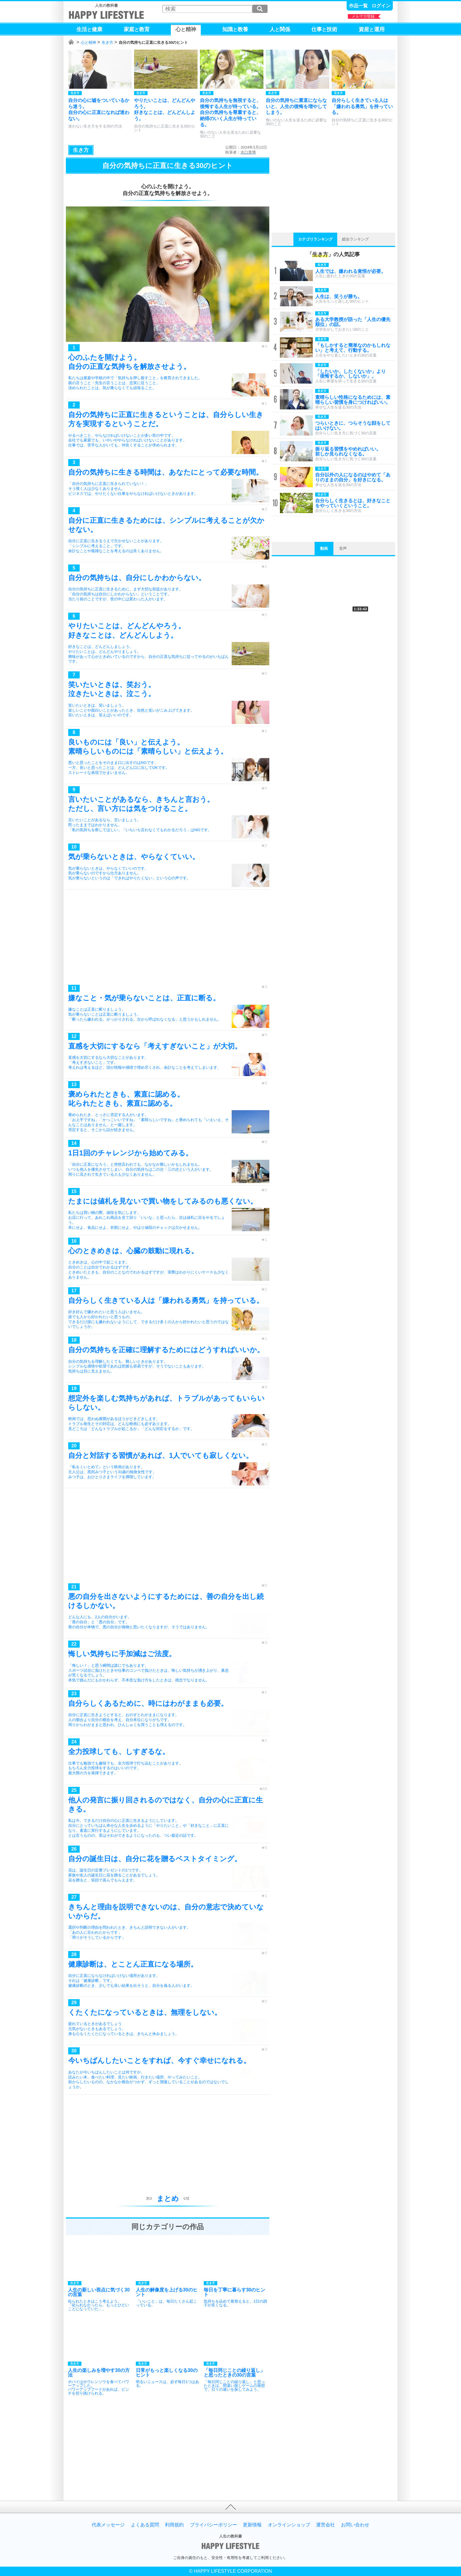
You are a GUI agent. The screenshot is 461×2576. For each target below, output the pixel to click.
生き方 (107, 42)
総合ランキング (355, 239)
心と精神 (88, 42)
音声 (343, 548)
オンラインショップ (289, 2525)
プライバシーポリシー (213, 2525)
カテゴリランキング (315, 239)
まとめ (168, 2198)
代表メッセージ (108, 2525)
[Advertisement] (167, 938)
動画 (324, 548)
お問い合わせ (355, 2525)
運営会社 (325, 2525)
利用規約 (174, 2525)
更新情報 (252, 2525)
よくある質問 (145, 2525)
